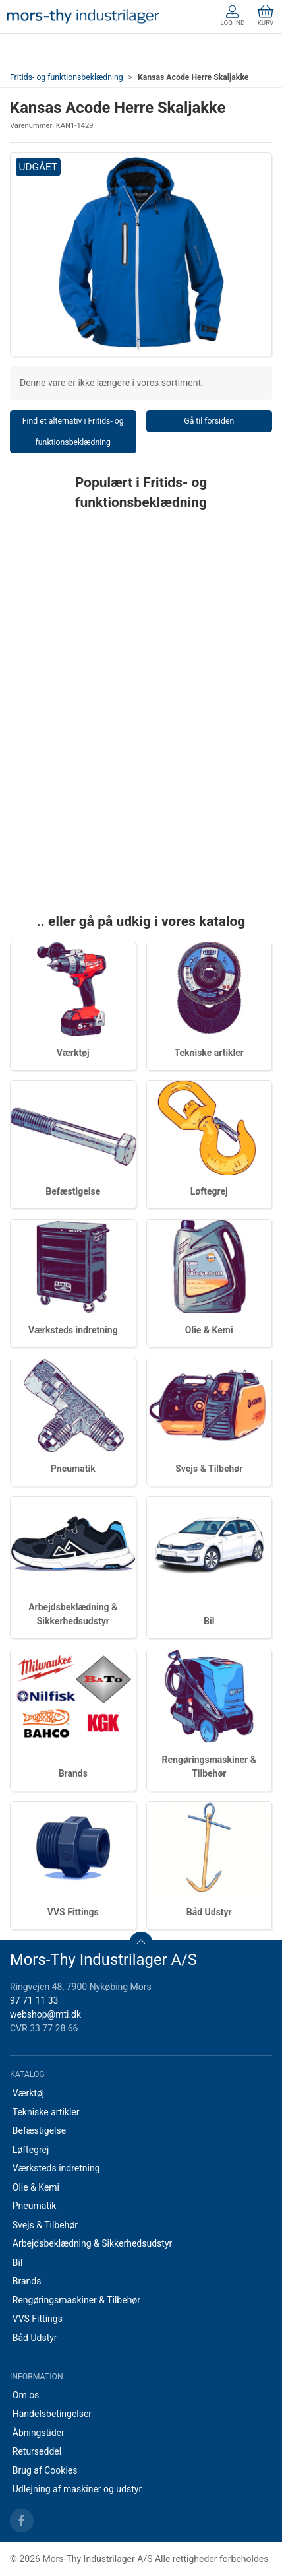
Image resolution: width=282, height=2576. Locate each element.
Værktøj (73, 1052)
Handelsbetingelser (52, 2413)
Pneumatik (73, 1468)
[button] (141, 254)
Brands (73, 1773)
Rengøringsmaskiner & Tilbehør (76, 2300)
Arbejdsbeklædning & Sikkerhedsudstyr (93, 2243)
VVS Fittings (73, 1912)
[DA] (82, 16)
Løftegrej (209, 1191)
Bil (209, 1621)
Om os (26, 2395)
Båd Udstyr (209, 1912)
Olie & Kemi (209, 1330)
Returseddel (37, 2451)
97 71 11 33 (34, 2000)
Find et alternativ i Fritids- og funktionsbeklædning (73, 431)
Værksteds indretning (73, 1330)
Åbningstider (39, 2432)
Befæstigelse (72, 1191)
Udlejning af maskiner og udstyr (77, 2489)
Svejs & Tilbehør (208, 1468)
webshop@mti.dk (45, 2014)
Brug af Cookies (45, 2470)
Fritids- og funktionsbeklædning (66, 77)
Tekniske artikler (209, 1052)
